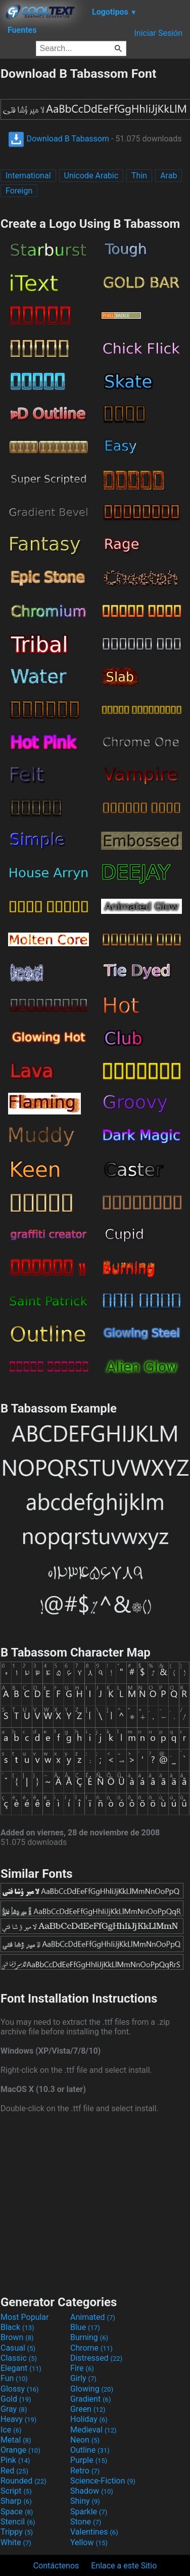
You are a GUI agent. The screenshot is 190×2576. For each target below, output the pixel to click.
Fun (14, 2378)
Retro (85, 2470)
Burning (89, 2337)
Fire (82, 2368)
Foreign (19, 191)
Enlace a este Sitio (124, 2565)
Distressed (96, 2358)
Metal (16, 2440)
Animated (92, 2317)
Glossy (20, 2389)
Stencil (18, 2521)
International (28, 175)
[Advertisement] (95, 2203)
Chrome (91, 2348)
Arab (168, 175)
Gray (14, 2409)
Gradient (90, 2399)
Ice (11, 2430)
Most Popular (25, 2317)
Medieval (93, 2430)
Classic (19, 2358)
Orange (20, 2450)
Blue (85, 2327)
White (16, 2542)
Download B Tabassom (58, 138)
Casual (18, 2348)
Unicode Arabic (91, 175)
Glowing (91, 2389)
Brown (17, 2337)
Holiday (89, 2419)
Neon (85, 2440)
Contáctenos (56, 2565)
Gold (16, 2399)
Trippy (17, 2532)
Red (14, 2470)
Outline (90, 2450)
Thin (139, 175)
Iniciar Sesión (158, 33)
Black (17, 2327)
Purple (88, 2460)
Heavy (18, 2419)
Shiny (85, 2501)
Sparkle (88, 2511)
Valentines (94, 2532)
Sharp (16, 2501)
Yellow (89, 2542)
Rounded (23, 2481)
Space (17, 2511)
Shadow (91, 2491)
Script (16, 2491)
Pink (15, 2460)
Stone (85, 2521)
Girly (83, 2378)
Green (88, 2409)
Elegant (21, 2368)
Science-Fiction (102, 2481)
